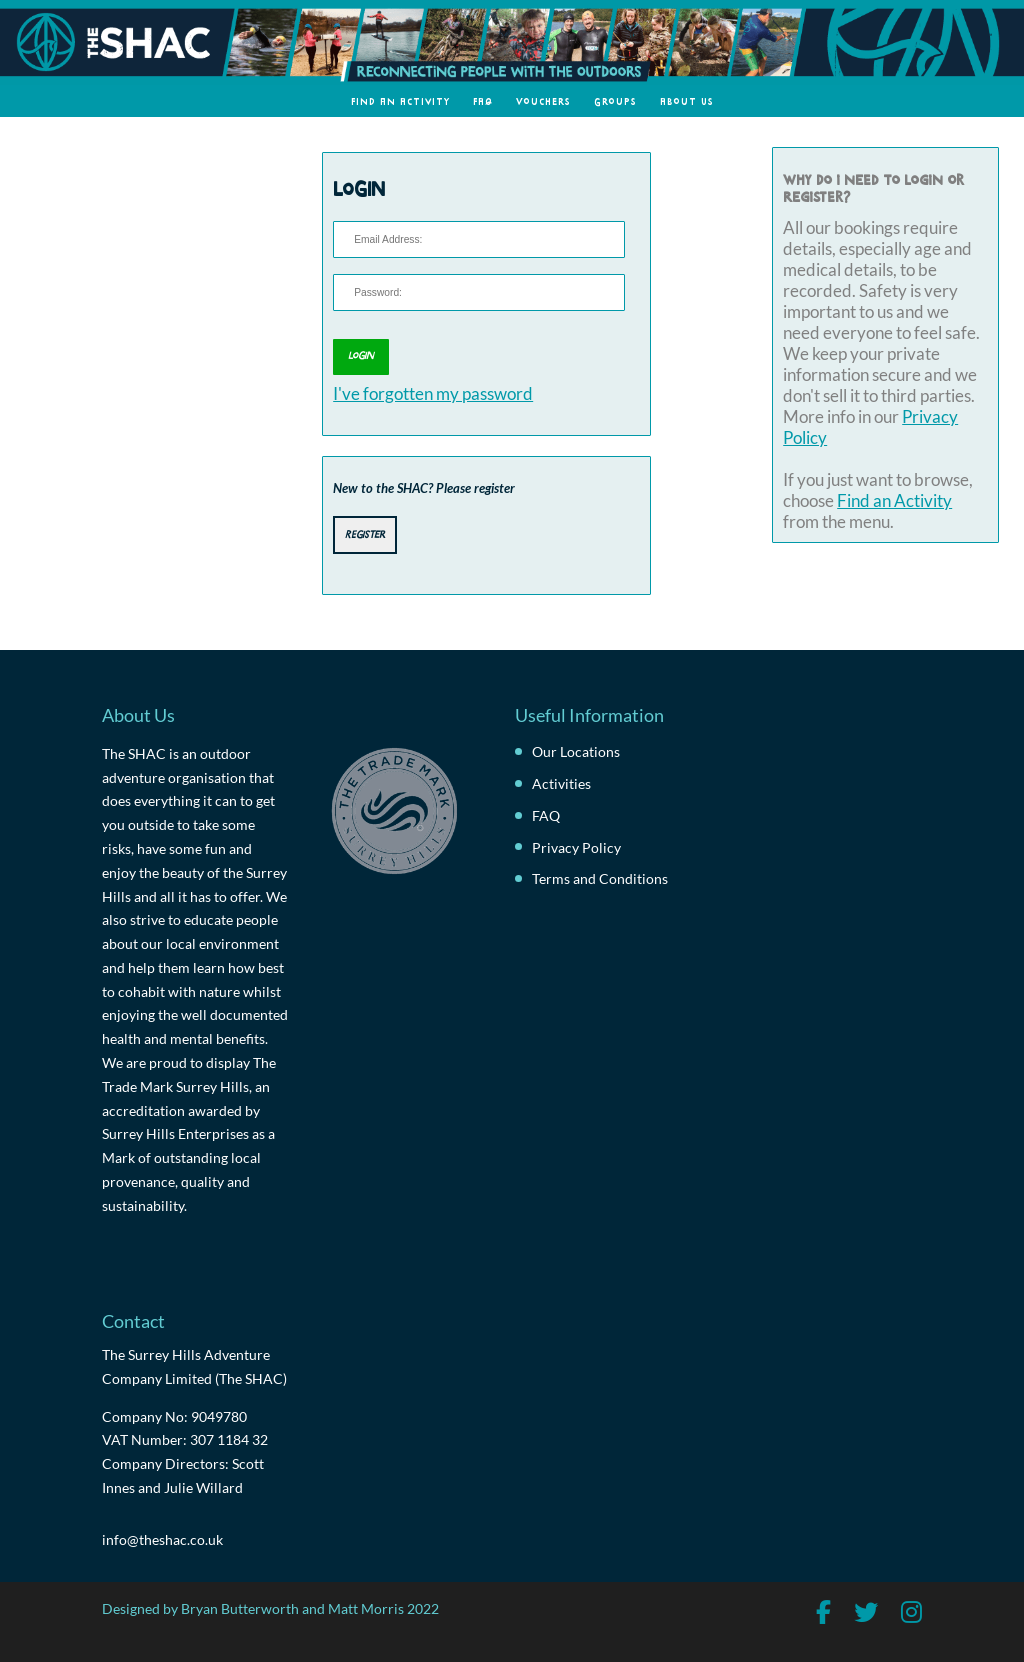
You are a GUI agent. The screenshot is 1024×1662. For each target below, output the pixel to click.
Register (365, 533)
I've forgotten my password (433, 393)
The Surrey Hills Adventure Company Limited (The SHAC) (194, 1366)
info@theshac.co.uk (162, 1539)
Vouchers (543, 100)
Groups (615, 100)
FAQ (483, 100)
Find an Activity (400, 100)
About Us (687, 100)
